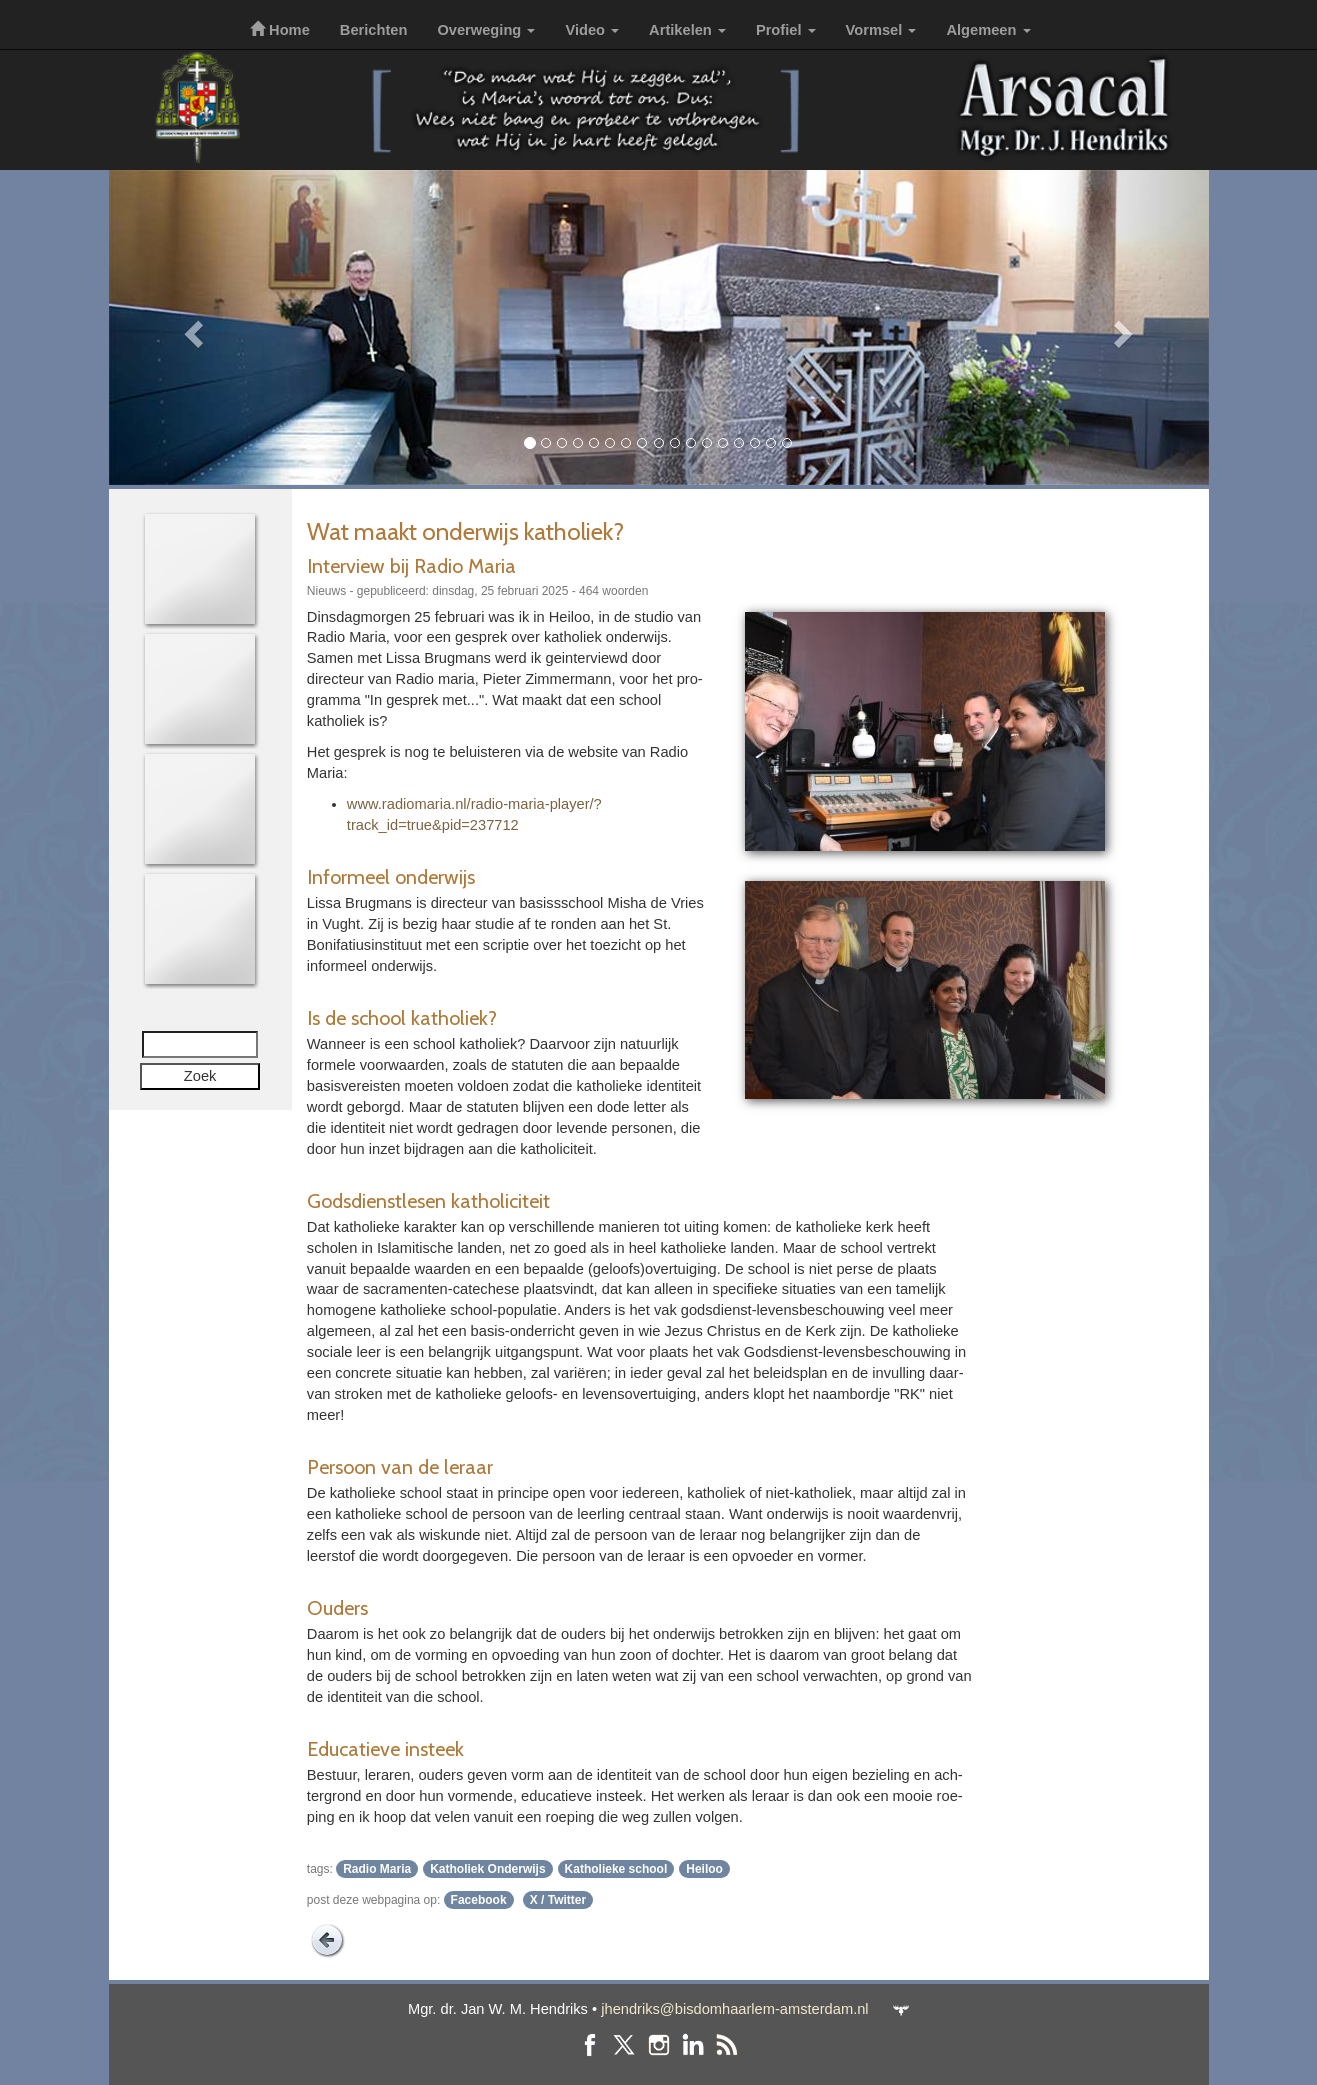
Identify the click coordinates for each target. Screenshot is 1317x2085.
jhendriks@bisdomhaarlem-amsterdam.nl (734, 2009)
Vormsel (881, 30)
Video (592, 30)
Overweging (486, 30)
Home (280, 30)
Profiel (786, 30)
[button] (191, 327)
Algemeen (988, 30)
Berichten (374, 30)
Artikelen (687, 30)
